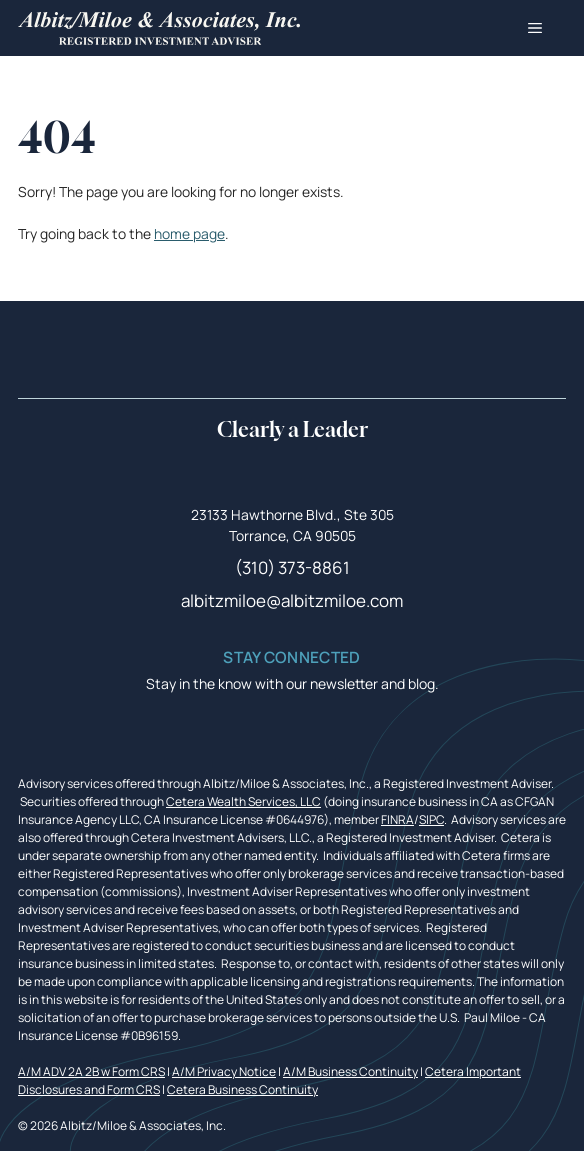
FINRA (397, 819)
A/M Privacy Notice (224, 1071)
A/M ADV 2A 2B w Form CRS (91, 1071)
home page (189, 233)
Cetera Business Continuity (242, 1089)
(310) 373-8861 (292, 567)
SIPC (431, 819)
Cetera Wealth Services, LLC (243, 801)
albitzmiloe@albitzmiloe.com (292, 600)
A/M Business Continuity (350, 1071)
